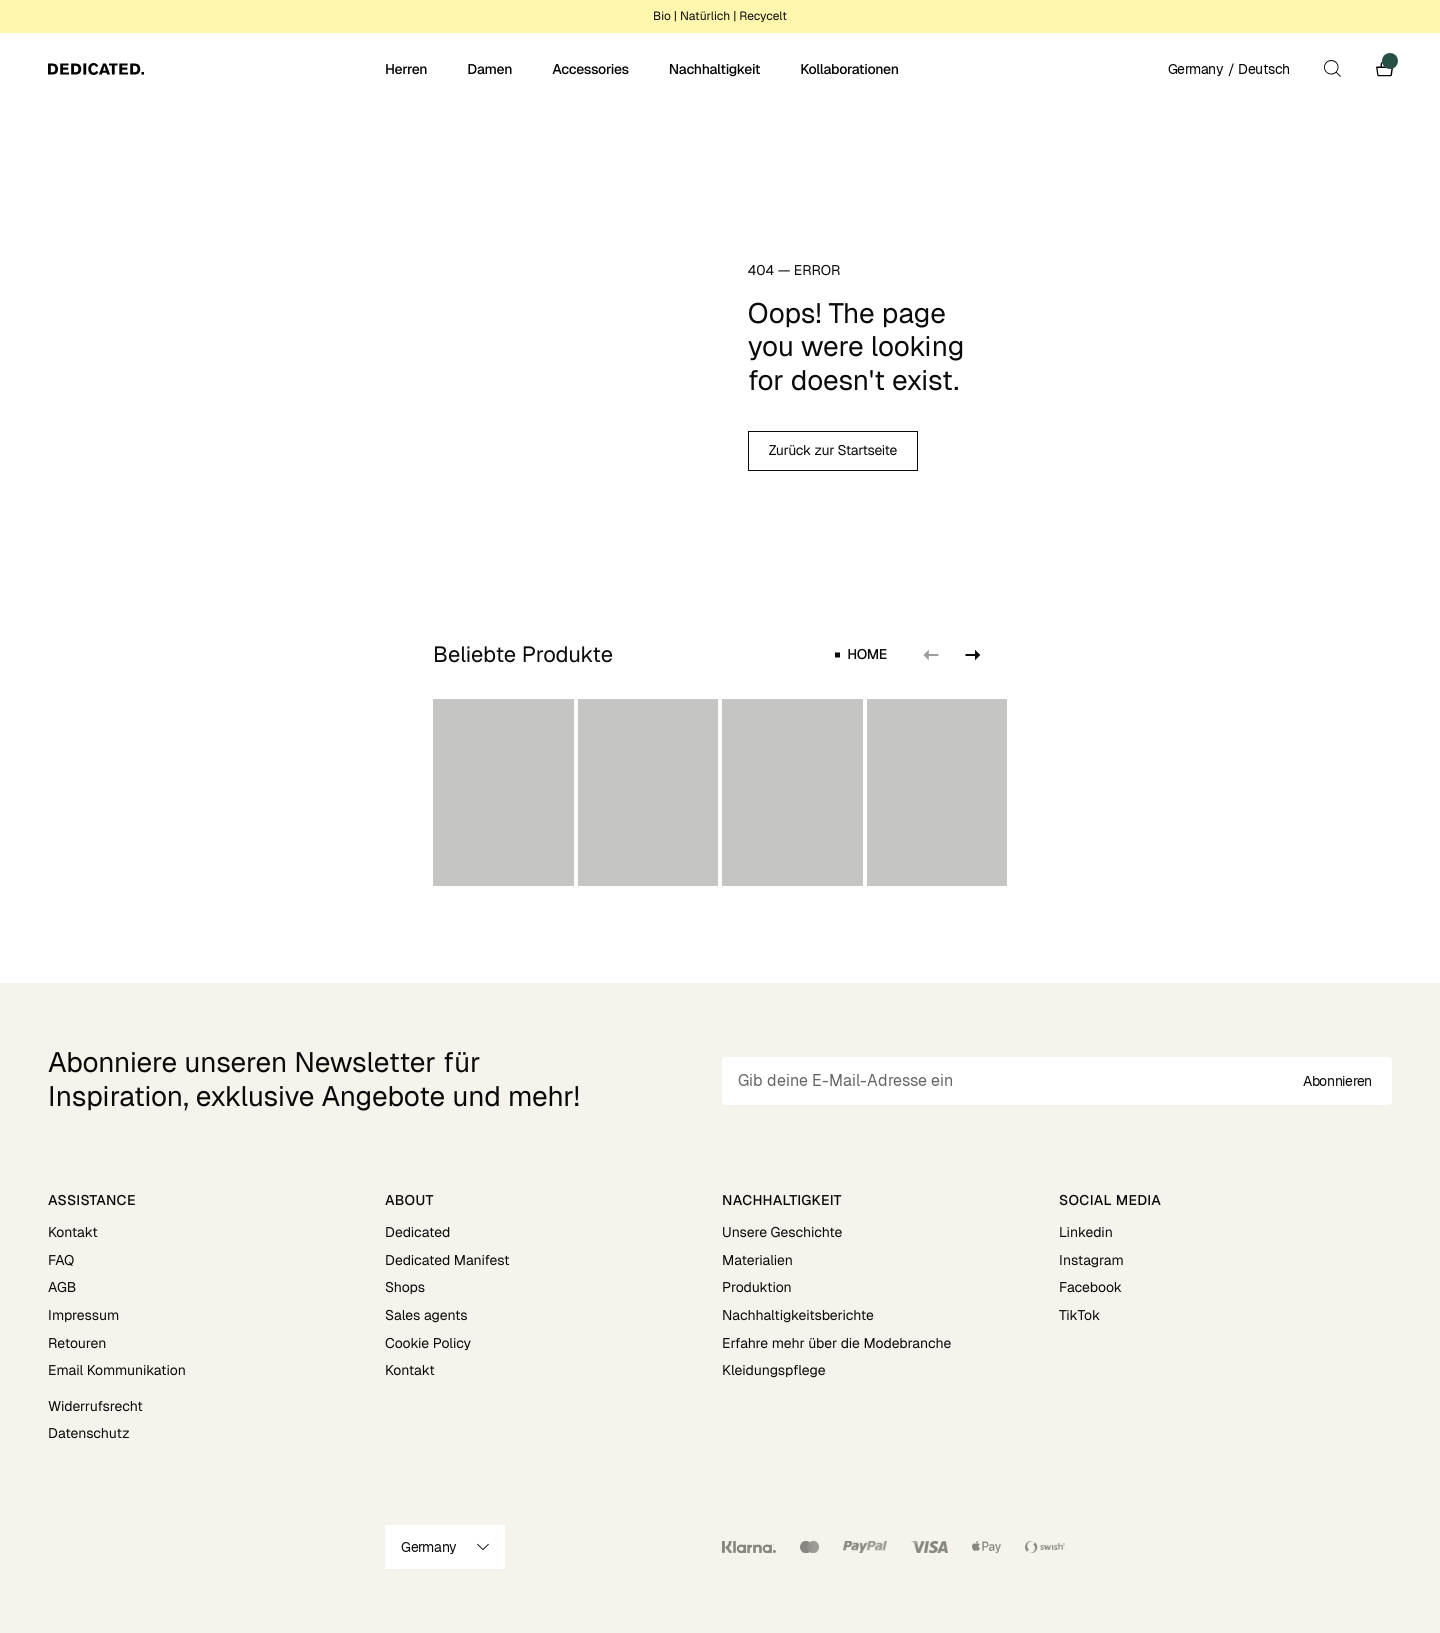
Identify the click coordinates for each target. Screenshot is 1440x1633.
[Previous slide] (931, 655)
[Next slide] (971, 655)
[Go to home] (214, 69)
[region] (720, 792)
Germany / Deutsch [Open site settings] (1229, 69)
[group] (503, 792)
